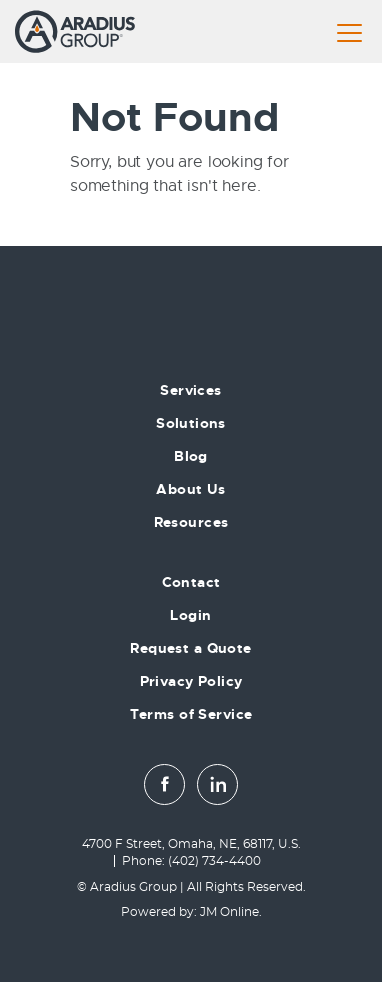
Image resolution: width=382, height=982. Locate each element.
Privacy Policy (191, 681)
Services (190, 390)
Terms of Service (191, 714)
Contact (191, 582)
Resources (191, 522)
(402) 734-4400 (214, 861)
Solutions (191, 423)
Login (190, 615)
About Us (190, 489)
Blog (191, 456)
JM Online (229, 912)
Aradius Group (133, 887)
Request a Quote (190, 648)
